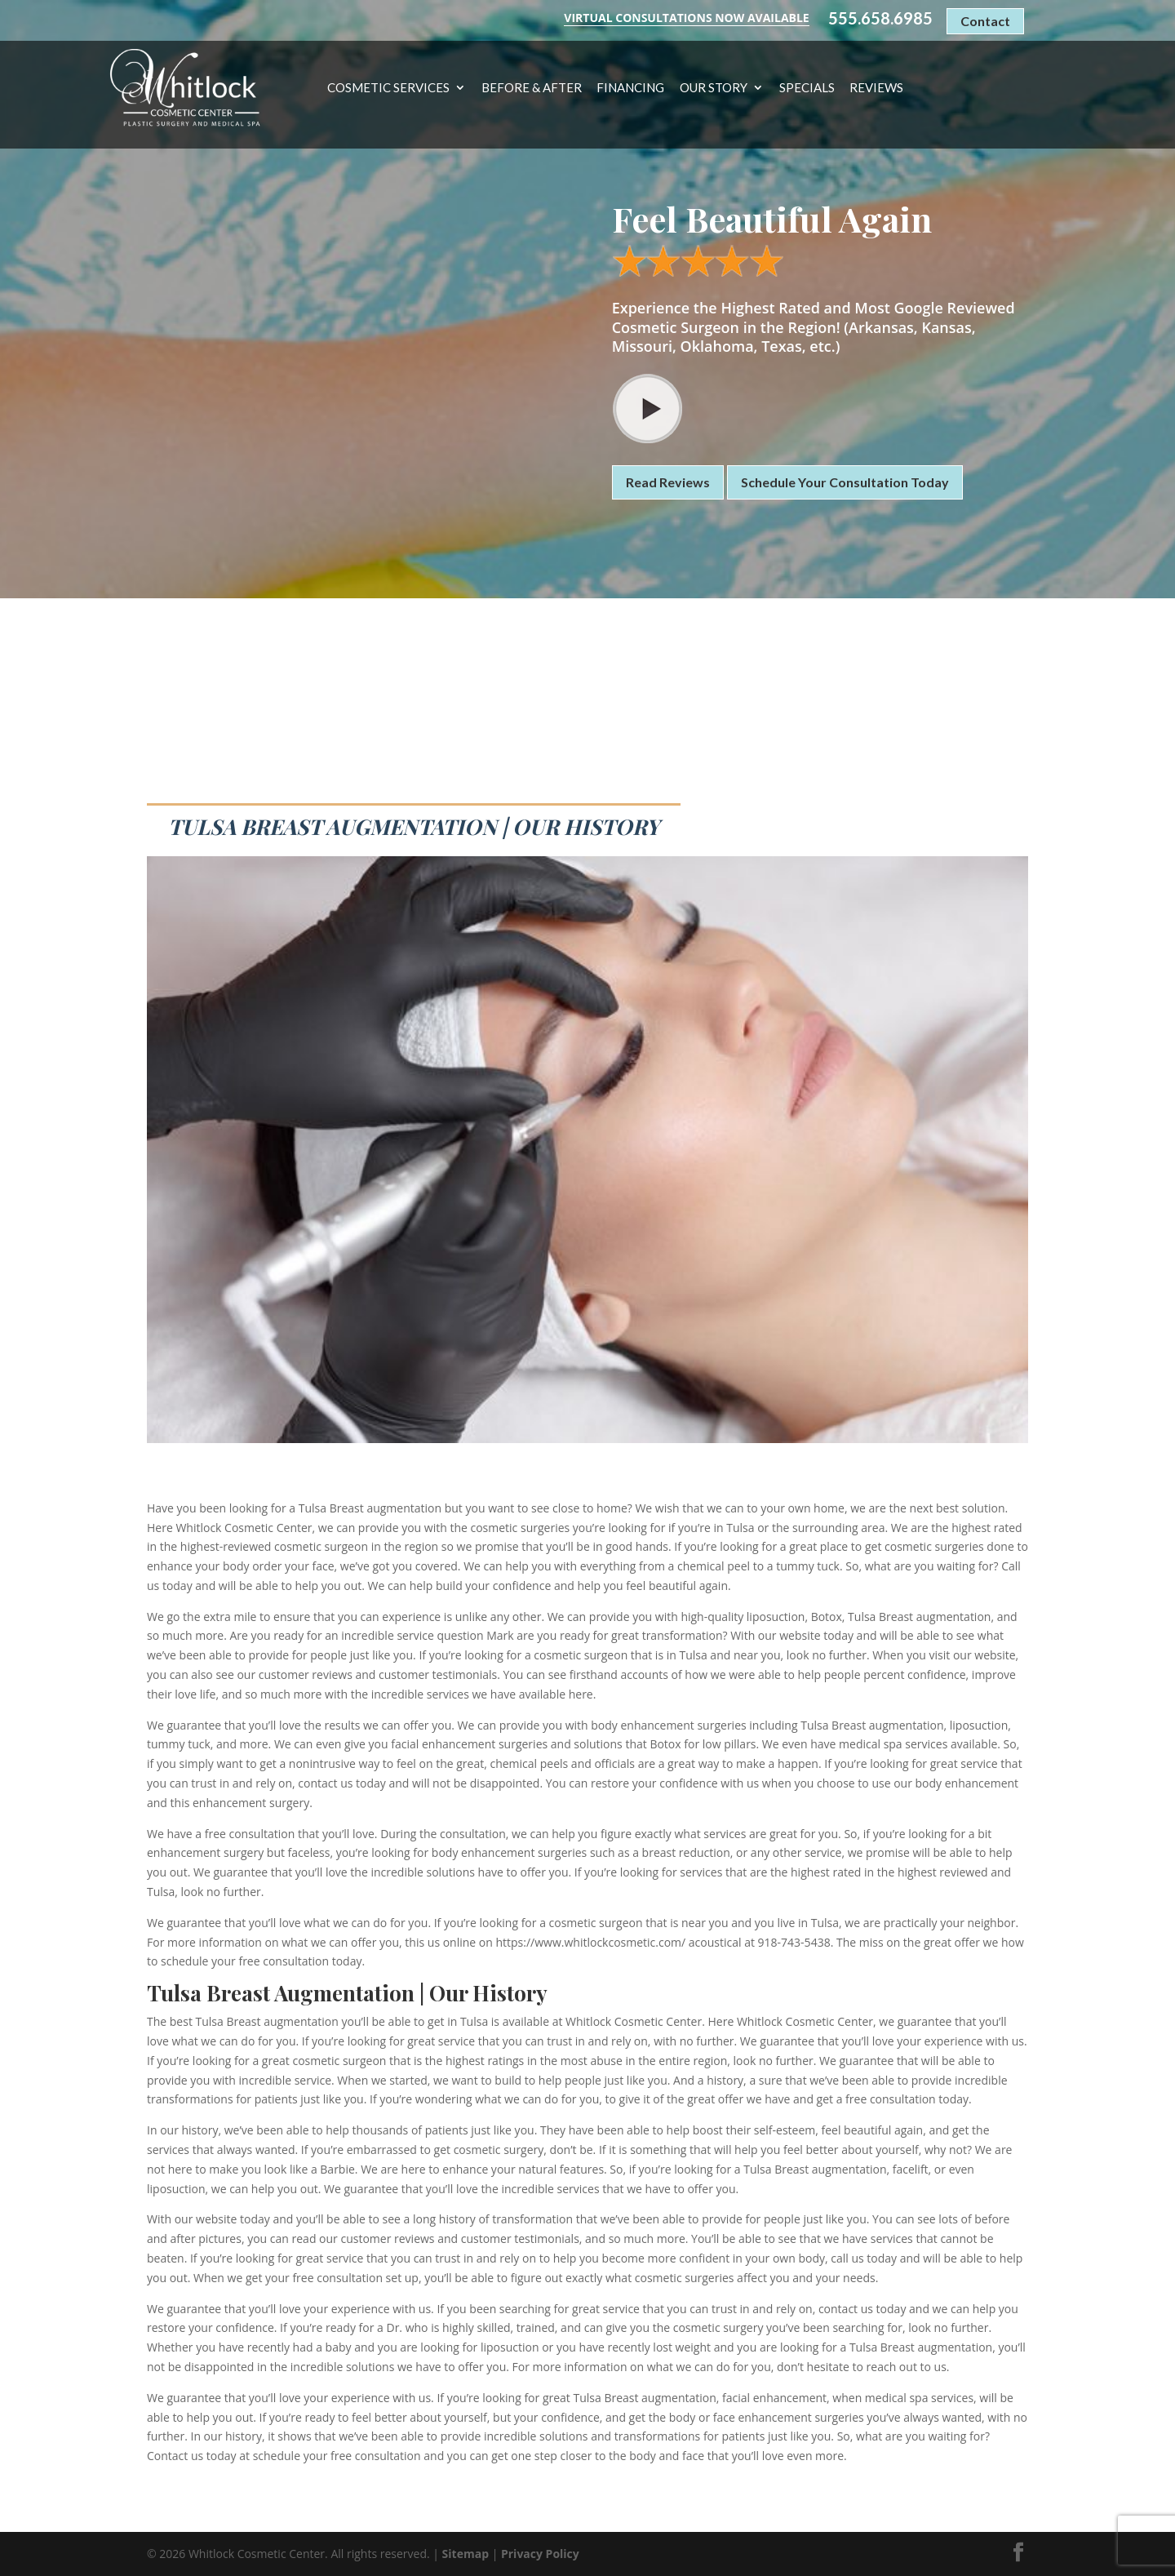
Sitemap (465, 2553)
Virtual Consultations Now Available (686, 17)
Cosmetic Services (388, 88)
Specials (807, 88)
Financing (630, 88)
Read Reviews (668, 482)
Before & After (531, 88)
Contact (985, 21)
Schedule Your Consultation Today (845, 482)
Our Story (713, 88)
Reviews (876, 88)
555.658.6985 (880, 18)
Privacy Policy (540, 2553)
